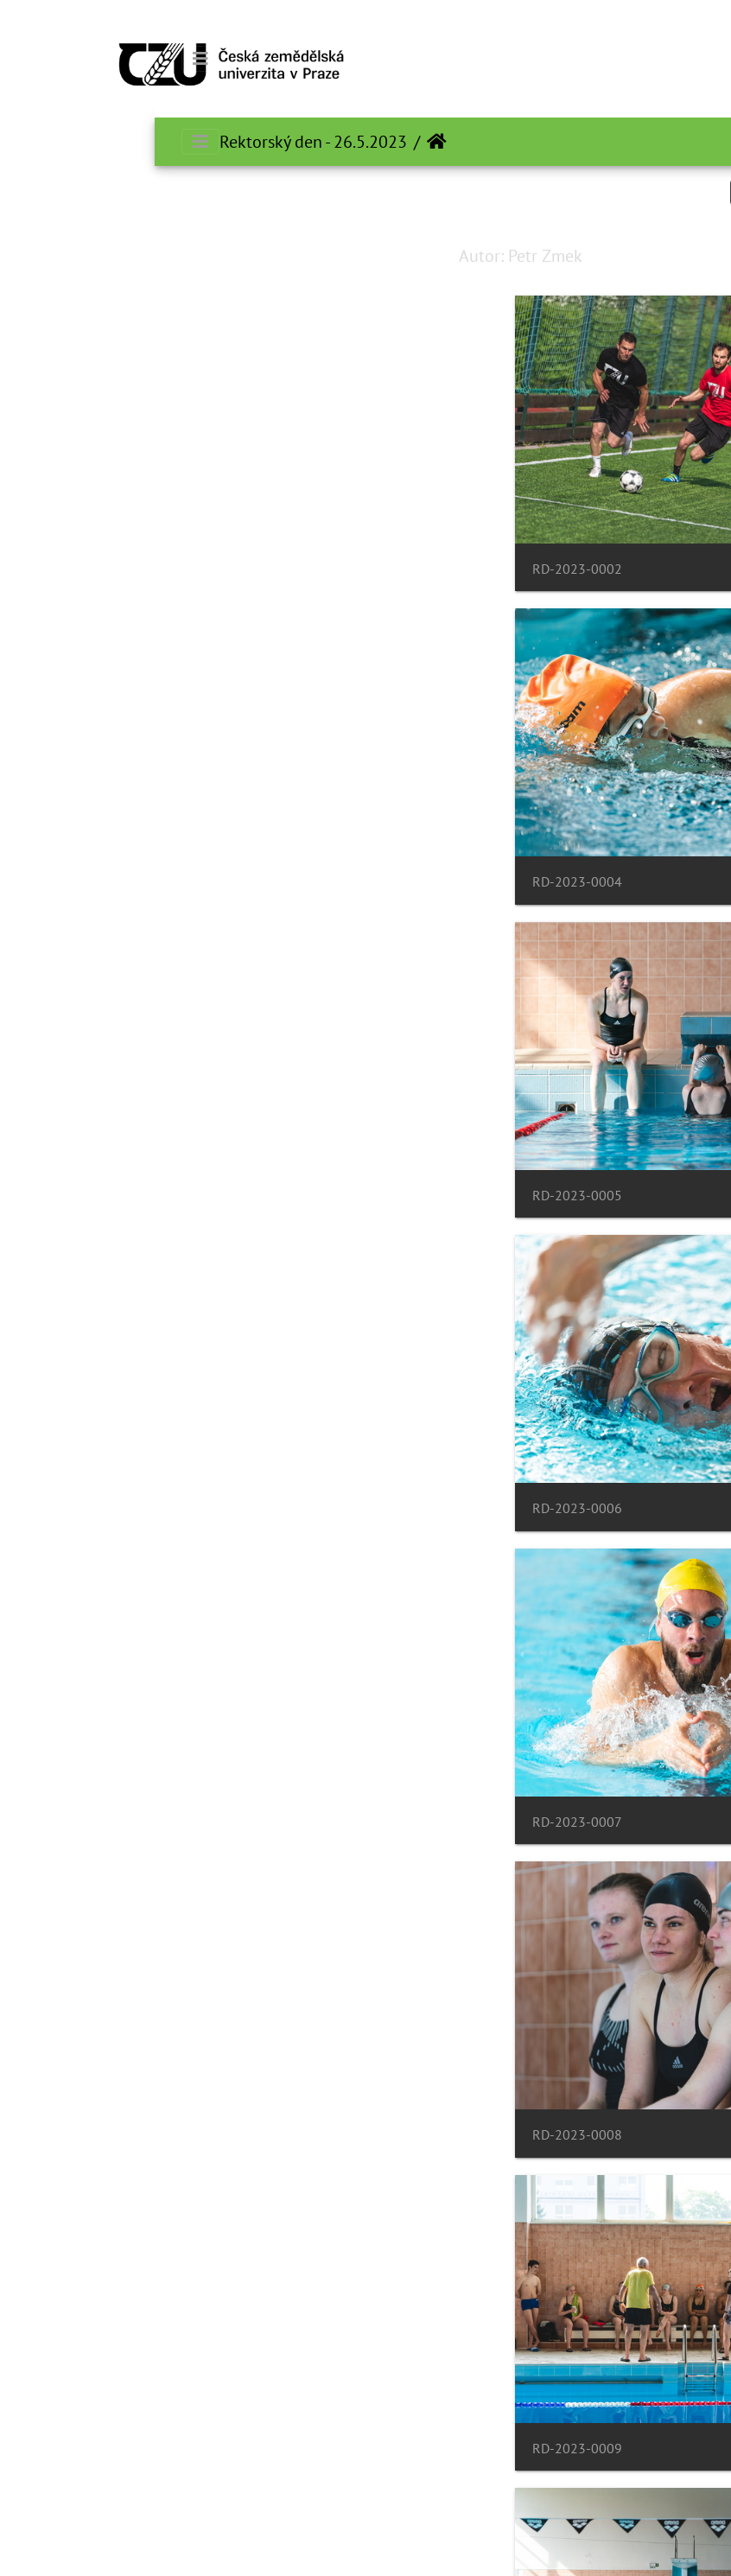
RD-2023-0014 (75, 2059)
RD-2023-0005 (441, 857)
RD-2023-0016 (75, 2359)
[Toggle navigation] (46, 59)
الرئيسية (282, 142)
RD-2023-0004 (75, 556)
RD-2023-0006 (75, 857)
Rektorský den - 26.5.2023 (158, 141)
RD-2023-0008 (75, 1157)
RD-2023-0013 (441, 2059)
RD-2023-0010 (75, 1457)
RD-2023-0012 (75, 1758)
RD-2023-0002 (441, 556)
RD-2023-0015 (441, 2359)
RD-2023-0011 (441, 1758)
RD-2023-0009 (441, 1457)
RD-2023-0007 (441, 1157)
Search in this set (640, 191)
